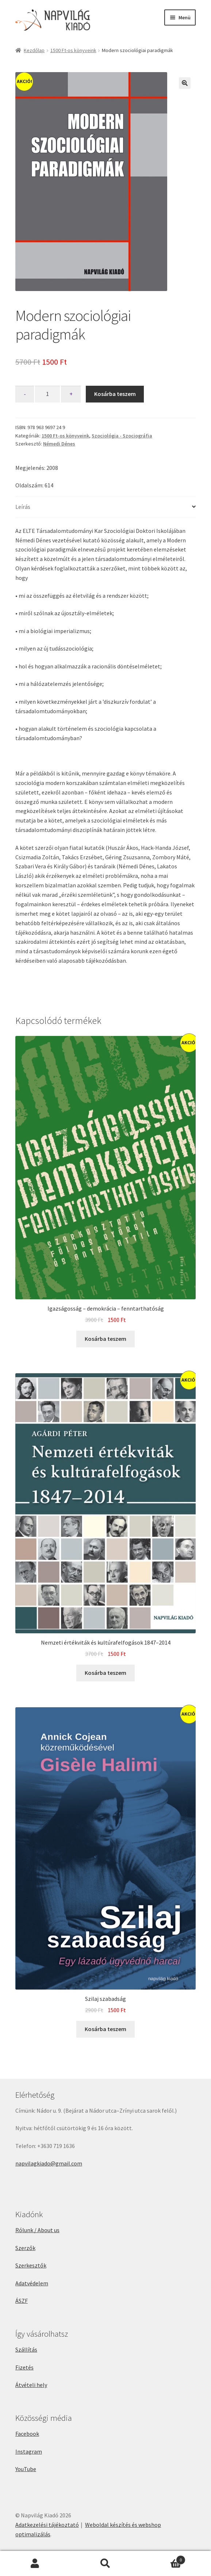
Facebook (27, 2433)
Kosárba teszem (115, 393)
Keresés (105, 2563)
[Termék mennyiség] (47, 394)
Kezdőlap (34, 50)
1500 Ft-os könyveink (73, 50)
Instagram (28, 2451)
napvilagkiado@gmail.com (48, 2163)
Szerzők (25, 2247)
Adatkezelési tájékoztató (47, 2524)
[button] (185, 83)
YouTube (25, 2469)
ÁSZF (21, 2300)
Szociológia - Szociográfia (122, 435)
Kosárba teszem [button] (105, 1338)
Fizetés (24, 2367)
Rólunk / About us (37, 2230)
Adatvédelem (31, 2283)
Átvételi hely (31, 2384)
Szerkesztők (30, 2265)
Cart (163, 2558)
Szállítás (26, 2349)
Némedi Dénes (59, 443)
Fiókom (35, 2563)
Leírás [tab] (22, 506)
